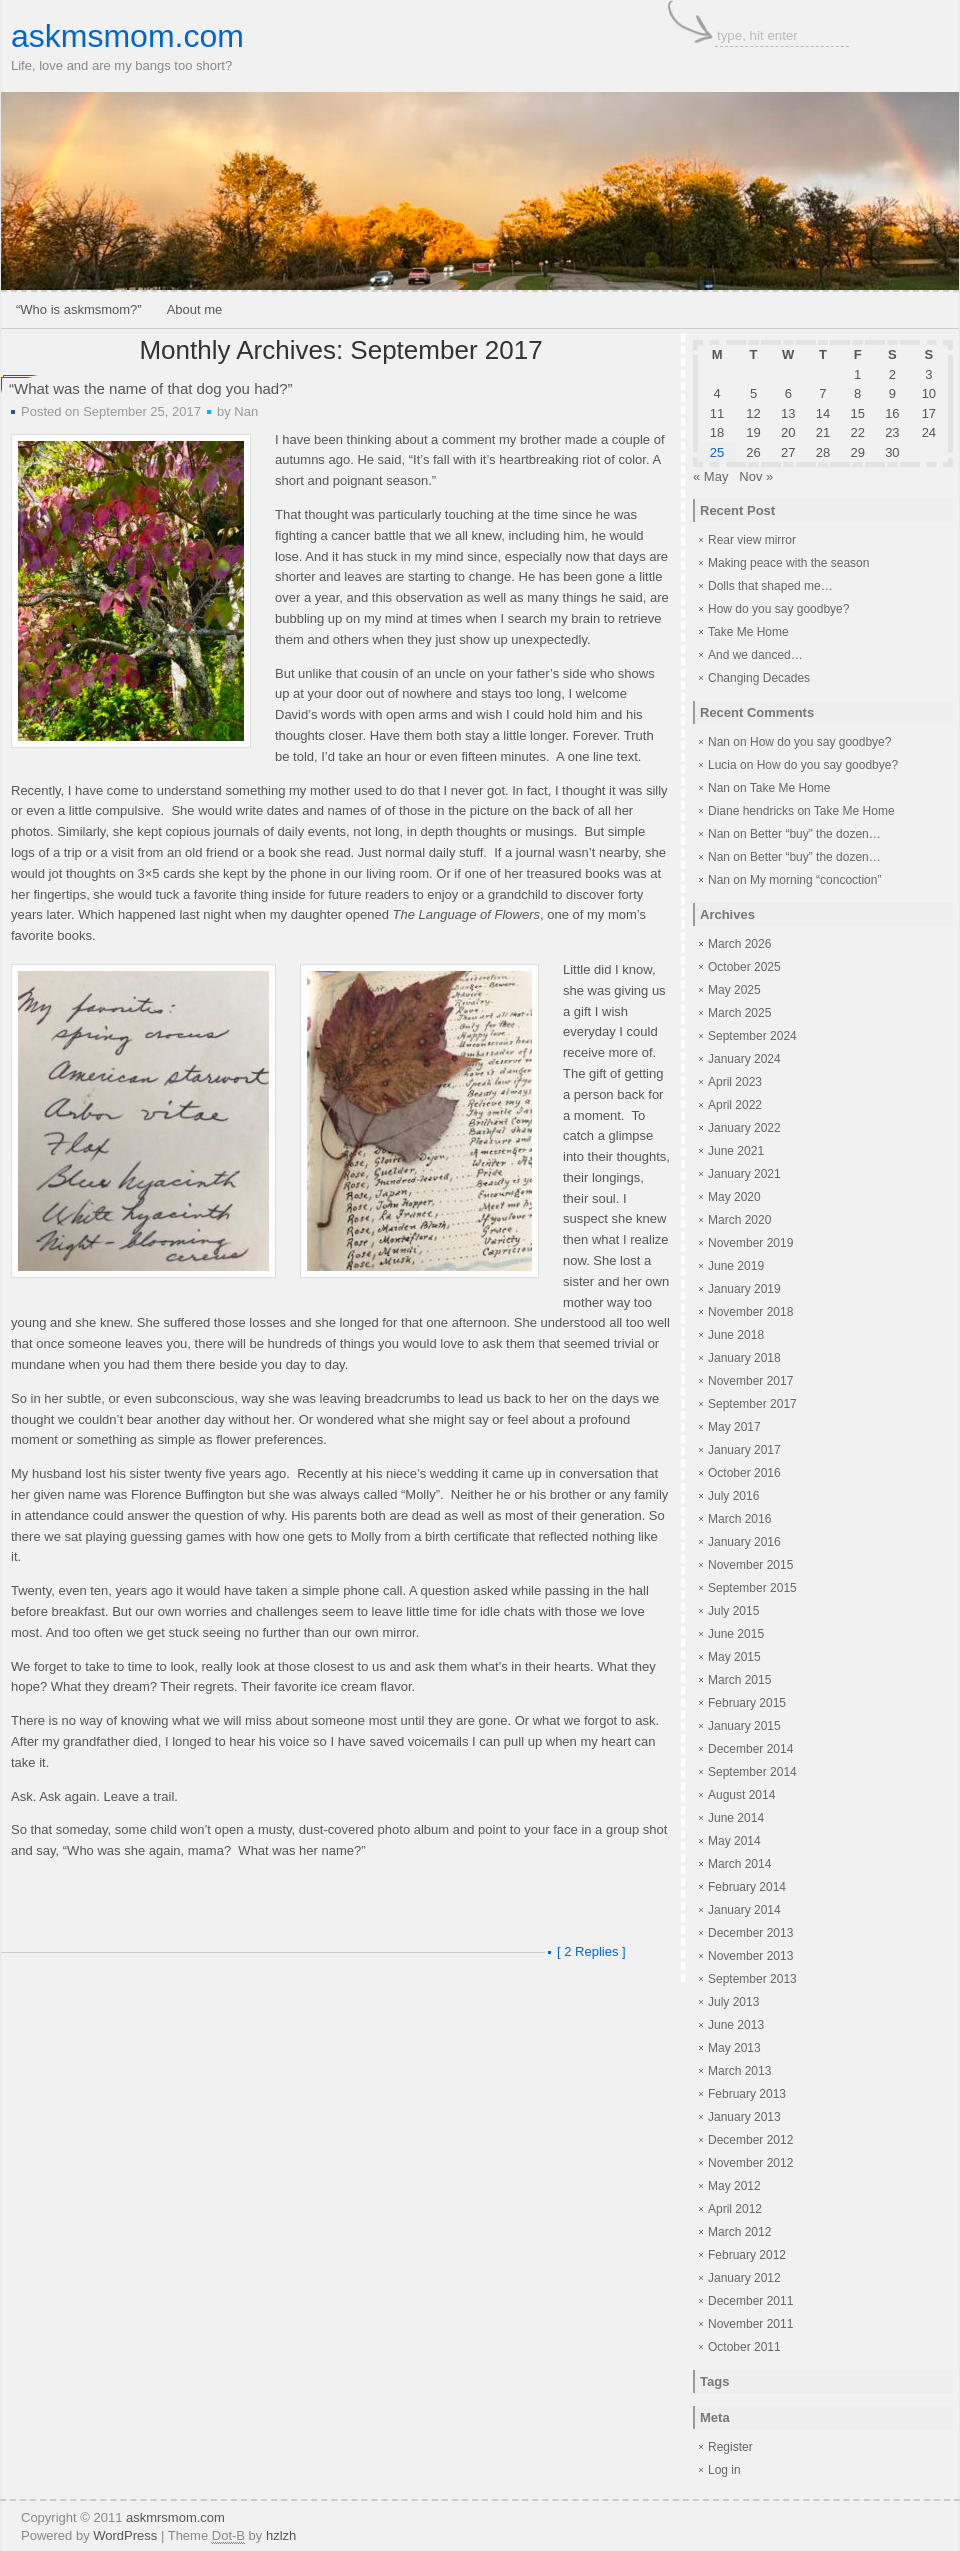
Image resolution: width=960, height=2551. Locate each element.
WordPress (125, 2535)
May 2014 (734, 1841)
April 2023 (735, 1082)
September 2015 (752, 1588)
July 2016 (733, 1496)
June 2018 (736, 1335)
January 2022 (744, 1128)
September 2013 (752, 1979)
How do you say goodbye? (778, 609)
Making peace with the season (788, 563)
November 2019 (750, 1243)
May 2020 (734, 1197)
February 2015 (747, 1703)
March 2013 (739, 2071)
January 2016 (744, 1542)
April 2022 (735, 1105)
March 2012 (739, 2232)
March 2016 (739, 1519)
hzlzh (281, 2535)
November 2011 (750, 2324)
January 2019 (744, 1289)
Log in (724, 2470)
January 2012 (744, 2278)
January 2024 (744, 1059)
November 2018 (750, 1312)
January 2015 (744, 1726)
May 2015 (734, 1657)
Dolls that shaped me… (770, 586)
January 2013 (744, 2117)
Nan (246, 411)
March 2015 (739, 1680)
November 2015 (750, 1565)
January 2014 (744, 1910)
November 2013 (750, 1956)
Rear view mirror (752, 540)
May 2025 (734, 990)
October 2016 (744, 1473)
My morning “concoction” (815, 880)
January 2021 (744, 1174)
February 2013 (747, 2094)
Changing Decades (759, 678)
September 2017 (752, 1404)
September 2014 (752, 1772)
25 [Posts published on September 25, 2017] (717, 452)
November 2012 (750, 2163)
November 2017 (750, 1381)
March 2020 (739, 1220)
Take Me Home (748, 632)
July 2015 (733, 1611)
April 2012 (735, 2209)
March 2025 (739, 1013)
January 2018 (744, 1358)
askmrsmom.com (175, 2517)
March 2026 (739, 944)
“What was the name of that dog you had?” (151, 388)
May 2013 (734, 2048)
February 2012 (747, 2255)
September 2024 (752, 1036)
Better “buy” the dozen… (815, 834)
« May (710, 476)
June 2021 (736, 1151)
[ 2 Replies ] (591, 1951)
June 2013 (736, 2025)
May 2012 (734, 2186)
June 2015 (736, 1634)
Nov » (756, 476)
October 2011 (744, 2347)
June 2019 (736, 1266)
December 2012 (750, 2140)
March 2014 (739, 1864)
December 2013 (750, 1933)
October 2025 (744, 967)
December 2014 (750, 1749)
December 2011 (750, 2301)
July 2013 (733, 2002)
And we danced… (755, 655)
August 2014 (741, 1795)
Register (730, 2447)
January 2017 (744, 1450)
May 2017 (734, 1427)
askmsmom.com (127, 36)
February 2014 (747, 1887)
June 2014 (736, 1818)
